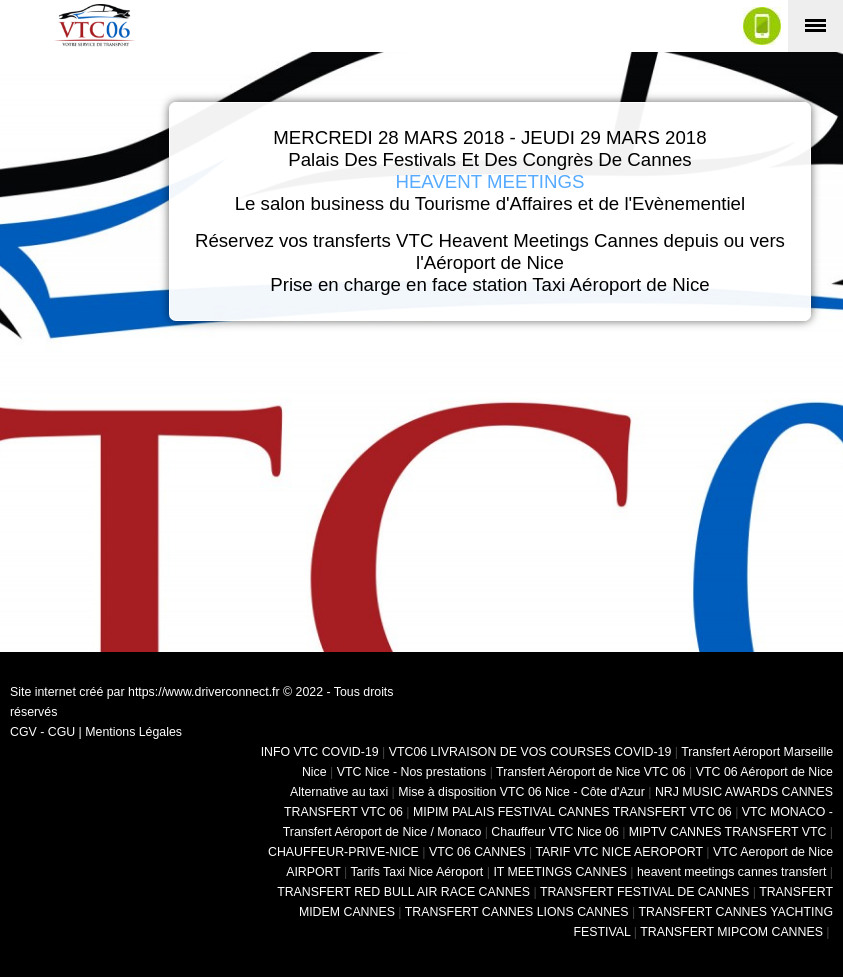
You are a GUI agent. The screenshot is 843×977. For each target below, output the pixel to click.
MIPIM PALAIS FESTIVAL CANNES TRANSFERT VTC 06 (572, 812)
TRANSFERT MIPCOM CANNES (731, 932)
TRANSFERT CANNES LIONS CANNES (517, 912)
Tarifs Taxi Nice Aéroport (416, 872)
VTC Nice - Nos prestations (412, 772)
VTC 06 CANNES (477, 852)
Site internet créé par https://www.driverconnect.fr (145, 692)
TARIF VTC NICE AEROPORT (619, 852)
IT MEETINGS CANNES (560, 872)
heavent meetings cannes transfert (731, 872)
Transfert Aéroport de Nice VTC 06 (591, 772)
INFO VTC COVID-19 (320, 752)
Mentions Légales (133, 732)
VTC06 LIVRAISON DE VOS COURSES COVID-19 (530, 752)
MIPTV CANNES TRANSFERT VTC (728, 832)
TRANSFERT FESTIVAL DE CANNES (644, 892)
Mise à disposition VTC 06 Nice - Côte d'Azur (521, 792)
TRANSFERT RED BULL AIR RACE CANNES (403, 892)
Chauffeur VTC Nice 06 (554, 832)
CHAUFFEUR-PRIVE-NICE (343, 852)
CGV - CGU (42, 732)
